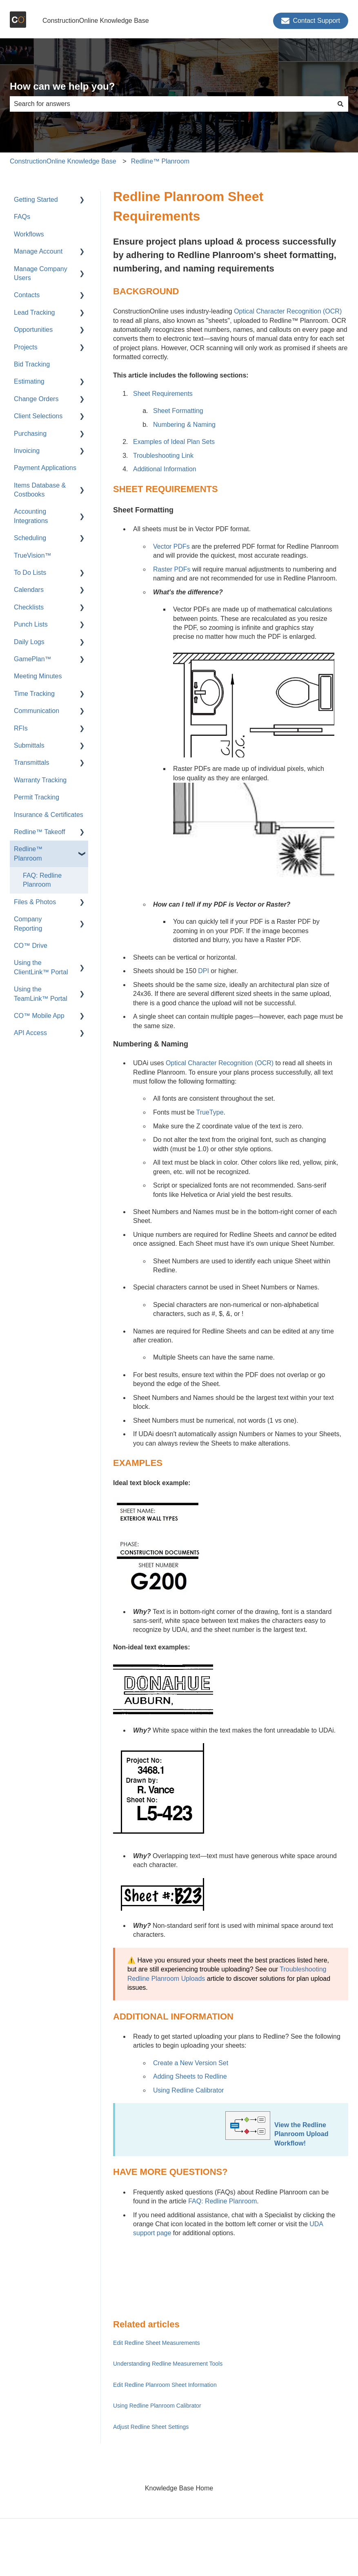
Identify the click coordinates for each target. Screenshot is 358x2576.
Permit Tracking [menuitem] (36, 797)
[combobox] (171, 104)
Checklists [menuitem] (29, 607)
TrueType (210, 1112)
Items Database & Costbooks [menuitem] (40, 490)
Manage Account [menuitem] (38, 251)
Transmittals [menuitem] (31, 762)
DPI (203, 970)
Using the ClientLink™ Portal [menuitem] (41, 967)
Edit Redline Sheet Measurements (156, 2343)
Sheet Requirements (163, 393)
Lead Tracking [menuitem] (34, 312)
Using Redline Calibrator (188, 2090)
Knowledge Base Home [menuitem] (179, 2488)
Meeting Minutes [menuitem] (38, 676)
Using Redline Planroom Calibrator (157, 2405)
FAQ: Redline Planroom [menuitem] (42, 880)
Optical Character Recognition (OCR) (288, 311)
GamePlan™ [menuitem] (32, 659)
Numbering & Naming (184, 424)
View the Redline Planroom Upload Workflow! (301, 2134)
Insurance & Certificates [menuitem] (48, 814)
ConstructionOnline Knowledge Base (95, 20)
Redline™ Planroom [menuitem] (28, 853)
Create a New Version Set (190, 2062)
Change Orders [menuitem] (36, 398)
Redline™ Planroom (160, 161)
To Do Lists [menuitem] (30, 572)
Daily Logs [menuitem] (29, 641)
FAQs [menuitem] (22, 216)
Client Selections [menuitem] (38, 416)
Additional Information (164, 469)
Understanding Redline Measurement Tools (167, 2363)
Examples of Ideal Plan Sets (174, 441)
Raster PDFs (172, 569)
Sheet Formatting (178, 410)
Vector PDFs (171, 546)
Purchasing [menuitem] (30, 433)
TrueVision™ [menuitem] (32, 555)
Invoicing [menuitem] (27, 450)
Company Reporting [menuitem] (28, 924)
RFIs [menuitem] (21, 728)
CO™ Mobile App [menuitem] (39, 1015)
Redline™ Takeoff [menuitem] (39, 831)
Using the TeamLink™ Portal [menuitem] (40, 994)
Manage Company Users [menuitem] (40, 273)
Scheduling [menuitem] (30, 537)
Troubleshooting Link (163, 455)
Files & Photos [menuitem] (35, 901)
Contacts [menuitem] (27, 294)
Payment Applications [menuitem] (45, 467)
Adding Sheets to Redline (190, 2076)
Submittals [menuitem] (29, 745)
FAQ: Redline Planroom (222, 2201)
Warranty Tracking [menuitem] (40, 780)
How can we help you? (62, 86)
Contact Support (310, 21)
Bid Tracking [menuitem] (32, 364)
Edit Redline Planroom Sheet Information (165, 2385)
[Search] (340, 104)
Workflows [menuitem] (29, 234)
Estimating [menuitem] (29, 381)
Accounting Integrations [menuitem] (31, 516)
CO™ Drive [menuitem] (30, 945)
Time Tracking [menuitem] (34, 693)
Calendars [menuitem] (29, 589)
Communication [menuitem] (36, 710)
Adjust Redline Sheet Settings (151, 2427)
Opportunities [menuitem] (33, 329)
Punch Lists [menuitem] (31, 624)
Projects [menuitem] (26, 347)
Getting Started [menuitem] (36, 199)
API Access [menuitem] (30, 1032)
